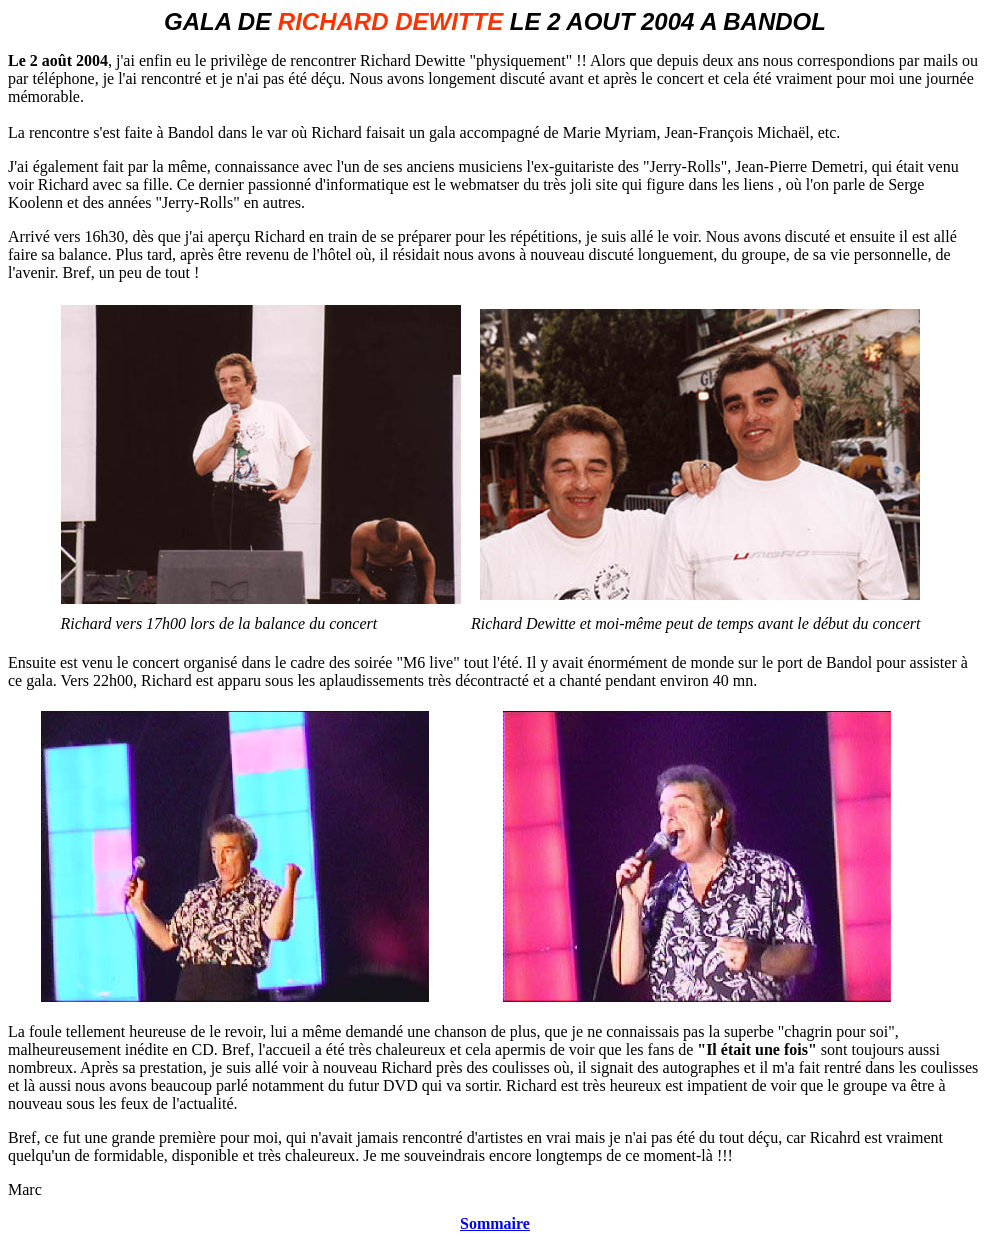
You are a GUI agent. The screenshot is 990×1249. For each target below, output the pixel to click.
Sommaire (495, 1223)
